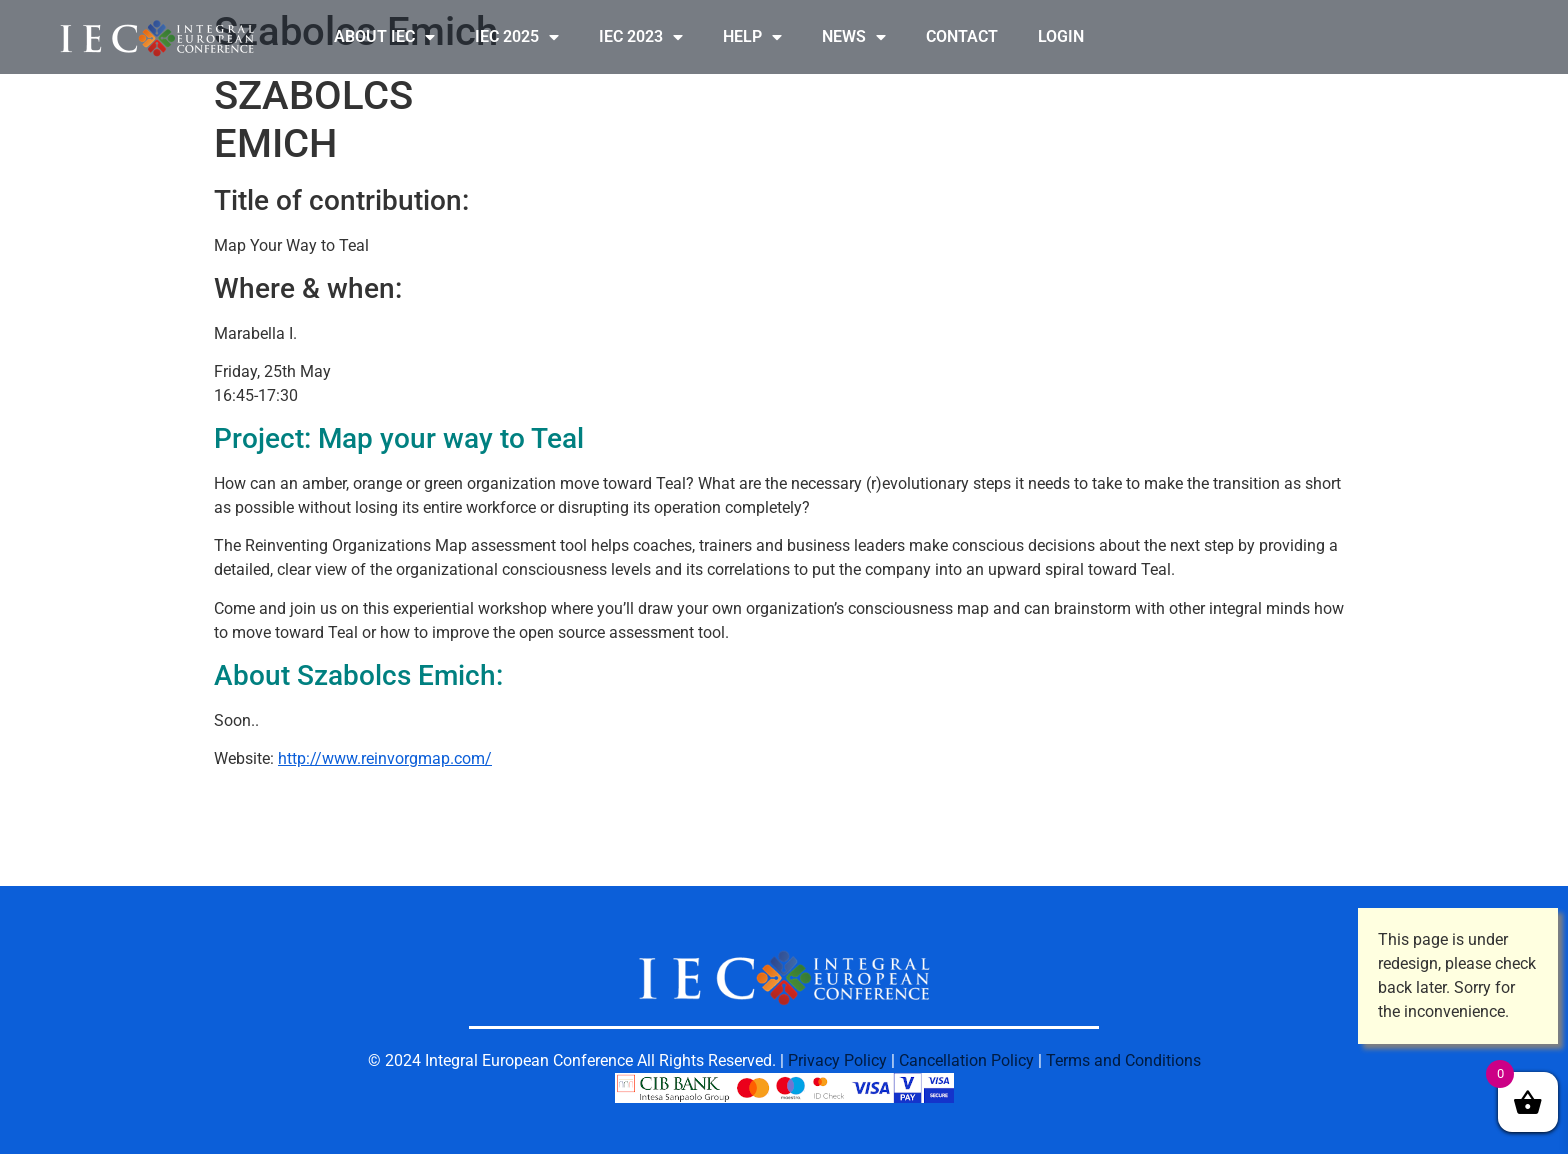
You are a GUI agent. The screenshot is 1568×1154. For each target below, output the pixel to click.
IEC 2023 (641, 37)
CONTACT (962, 36)
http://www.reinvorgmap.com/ (385, 758)
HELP (752, 37)
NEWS (854, 37)
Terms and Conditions (1123, 1060)
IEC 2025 (517, 37)
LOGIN (1061, 36)
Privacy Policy (837, 1060)
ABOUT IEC (384, 37)
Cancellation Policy (966, 1060)
